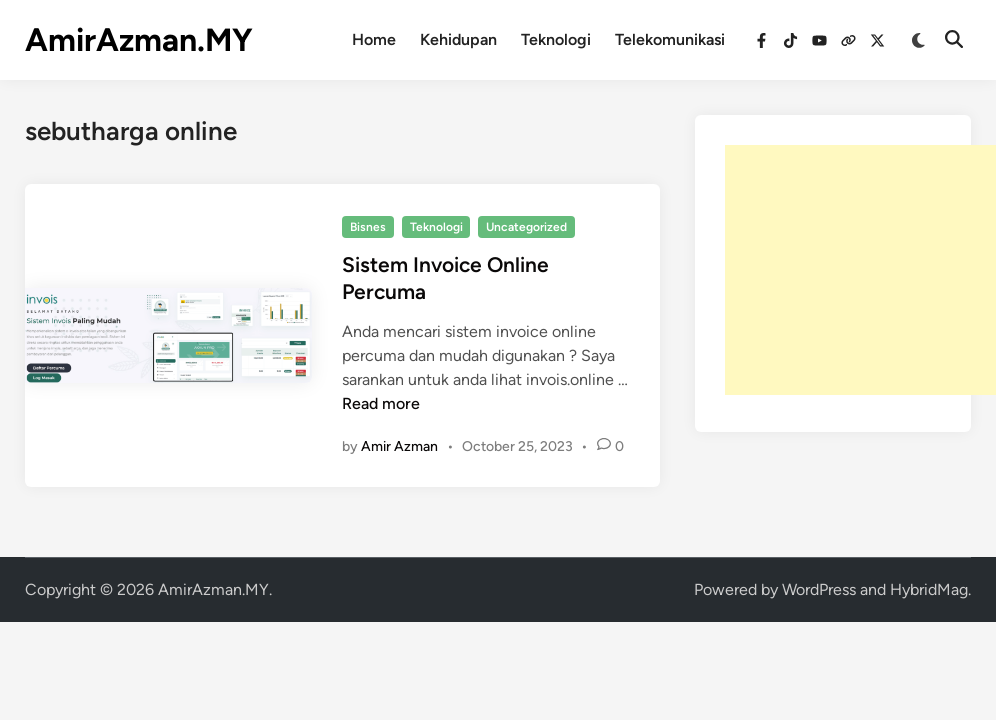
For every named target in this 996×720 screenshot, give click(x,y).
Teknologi (556, 39)
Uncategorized (526, 227)
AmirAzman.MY (139, 40)
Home (374, 39)
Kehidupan (458, 39)
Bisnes (368, 227)
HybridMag (929, 589)
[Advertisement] (860, 270)
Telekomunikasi (670, 39)
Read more (381, 403)
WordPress (819, 589)
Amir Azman (399, 446)
